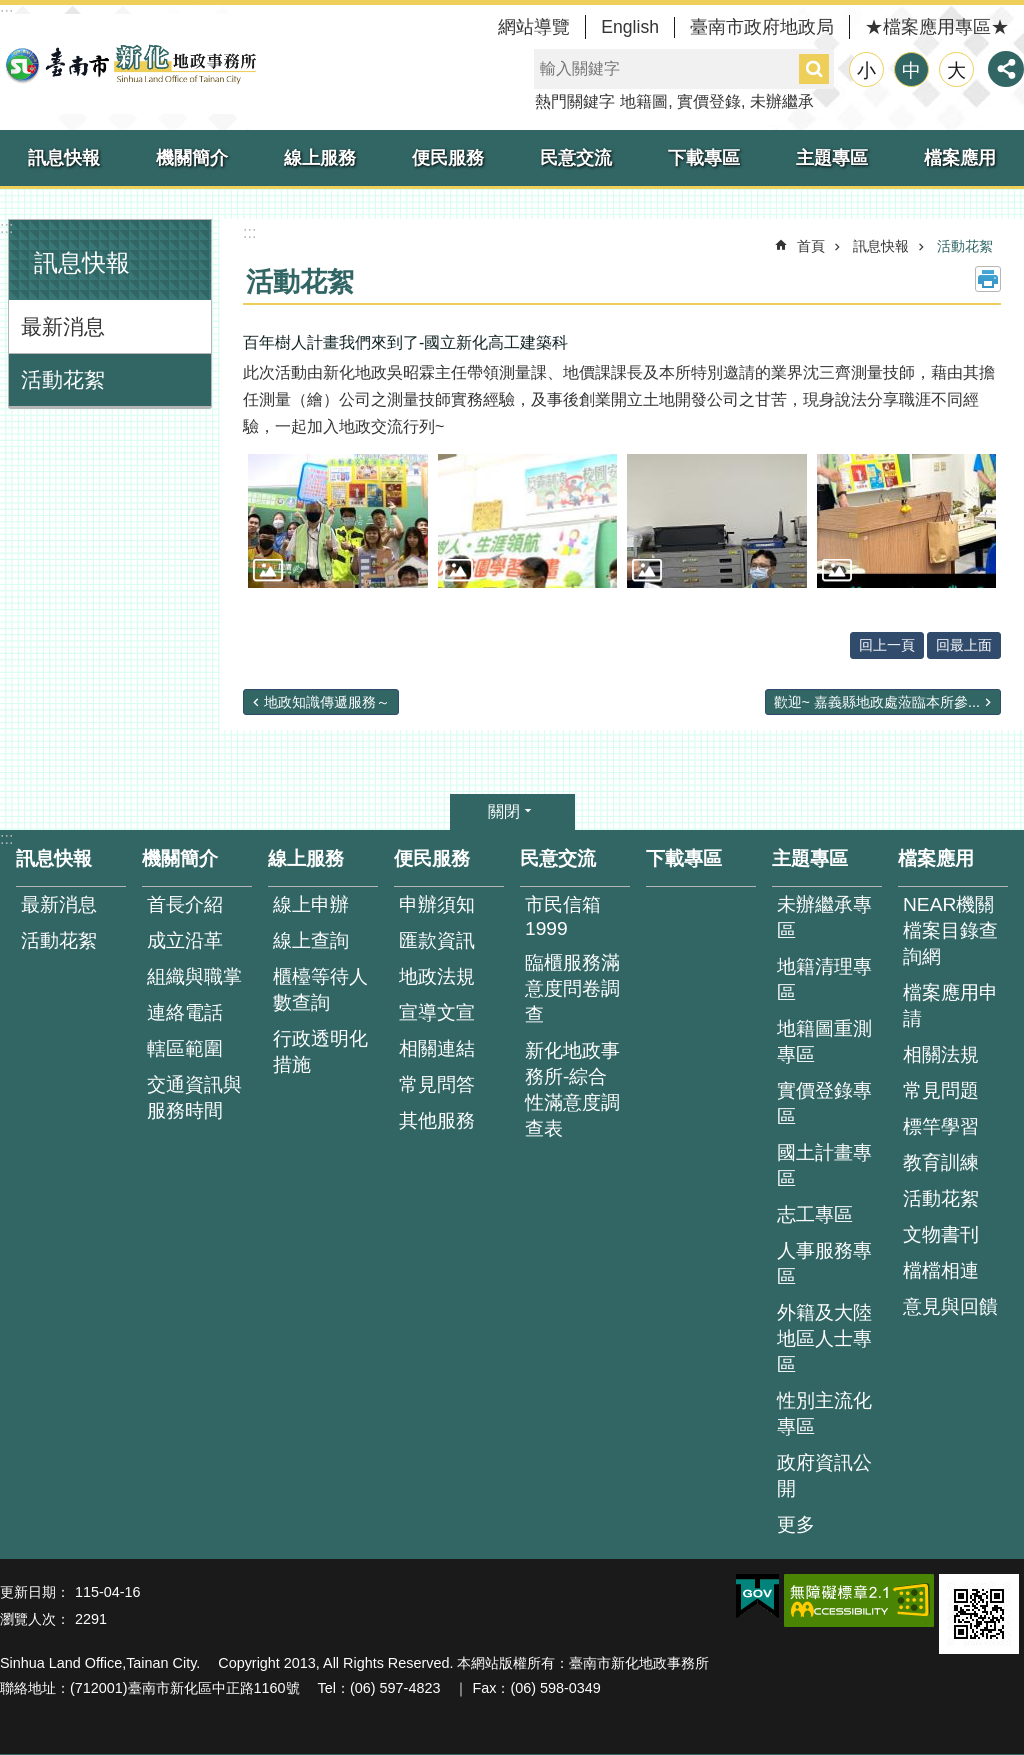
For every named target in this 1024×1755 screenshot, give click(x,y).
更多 (796, 1524)
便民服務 (448, 158)
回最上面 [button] (964, 645)
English (630, 27)
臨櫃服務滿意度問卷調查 (572, 988)
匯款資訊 (437, 940)
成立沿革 (185, 940)
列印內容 (988, 279)
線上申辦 (311, 904)
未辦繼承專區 (824, 917)
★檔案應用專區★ (937, 27)
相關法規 (941, 1054)
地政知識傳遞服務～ (327, 702)
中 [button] (911, 70)
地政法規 (437, 976)
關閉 (504, 811)
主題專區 (832, 158)
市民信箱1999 (563, 916)
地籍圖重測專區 (824, 1041)
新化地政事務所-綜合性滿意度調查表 (572, 1089)
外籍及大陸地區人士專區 (824, 1338)
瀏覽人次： (35, 1619)
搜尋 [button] (814, 69)
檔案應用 (960, 158)
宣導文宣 (437, 1012)
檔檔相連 (941, 1270)
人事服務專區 (824, 1263)
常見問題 (941, 1090)
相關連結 (437, 1048)
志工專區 (815, 1214)
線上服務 (320, 158)
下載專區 (704, 158)
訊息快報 (64, 158)
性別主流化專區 (824, 1413)
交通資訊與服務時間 (194, 1097)
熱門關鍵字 (575, 101)
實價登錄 (709, 101)
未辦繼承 (782, 101)
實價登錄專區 (824, 1103)
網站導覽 (534, 27)
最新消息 (63, 326)
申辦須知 (437, 904)
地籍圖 (644, 101)
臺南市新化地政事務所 (130, 64)
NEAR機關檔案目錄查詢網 (950, 930)
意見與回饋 (950, 1306)
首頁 (811, 246)
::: (6, 227)
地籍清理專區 (824, 979)
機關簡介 (192, 158)
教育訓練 (941, 1162)
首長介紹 (185, 904)
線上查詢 (311, 940)
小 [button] (866, 70)
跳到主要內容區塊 (10, 10)
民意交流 (576, 158)
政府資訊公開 (824, 1475)
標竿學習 (941, 1126)
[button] (338, 521)
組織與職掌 (194, 976)
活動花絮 (63, 379)
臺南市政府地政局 (762, 27)
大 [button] (956, 70)
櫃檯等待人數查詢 (320, 989)
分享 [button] (1006, 69)
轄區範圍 (185, 1048)
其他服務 (437, 1120)
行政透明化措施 (320, 1051)
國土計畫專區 (824, 1165)
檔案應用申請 (950, 1005)
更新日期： (35, 1592)
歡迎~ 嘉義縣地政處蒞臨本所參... (877, 702)
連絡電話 (185, 1012)
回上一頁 (887, 645)
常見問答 (437, 1084)
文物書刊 (941, 1234)
